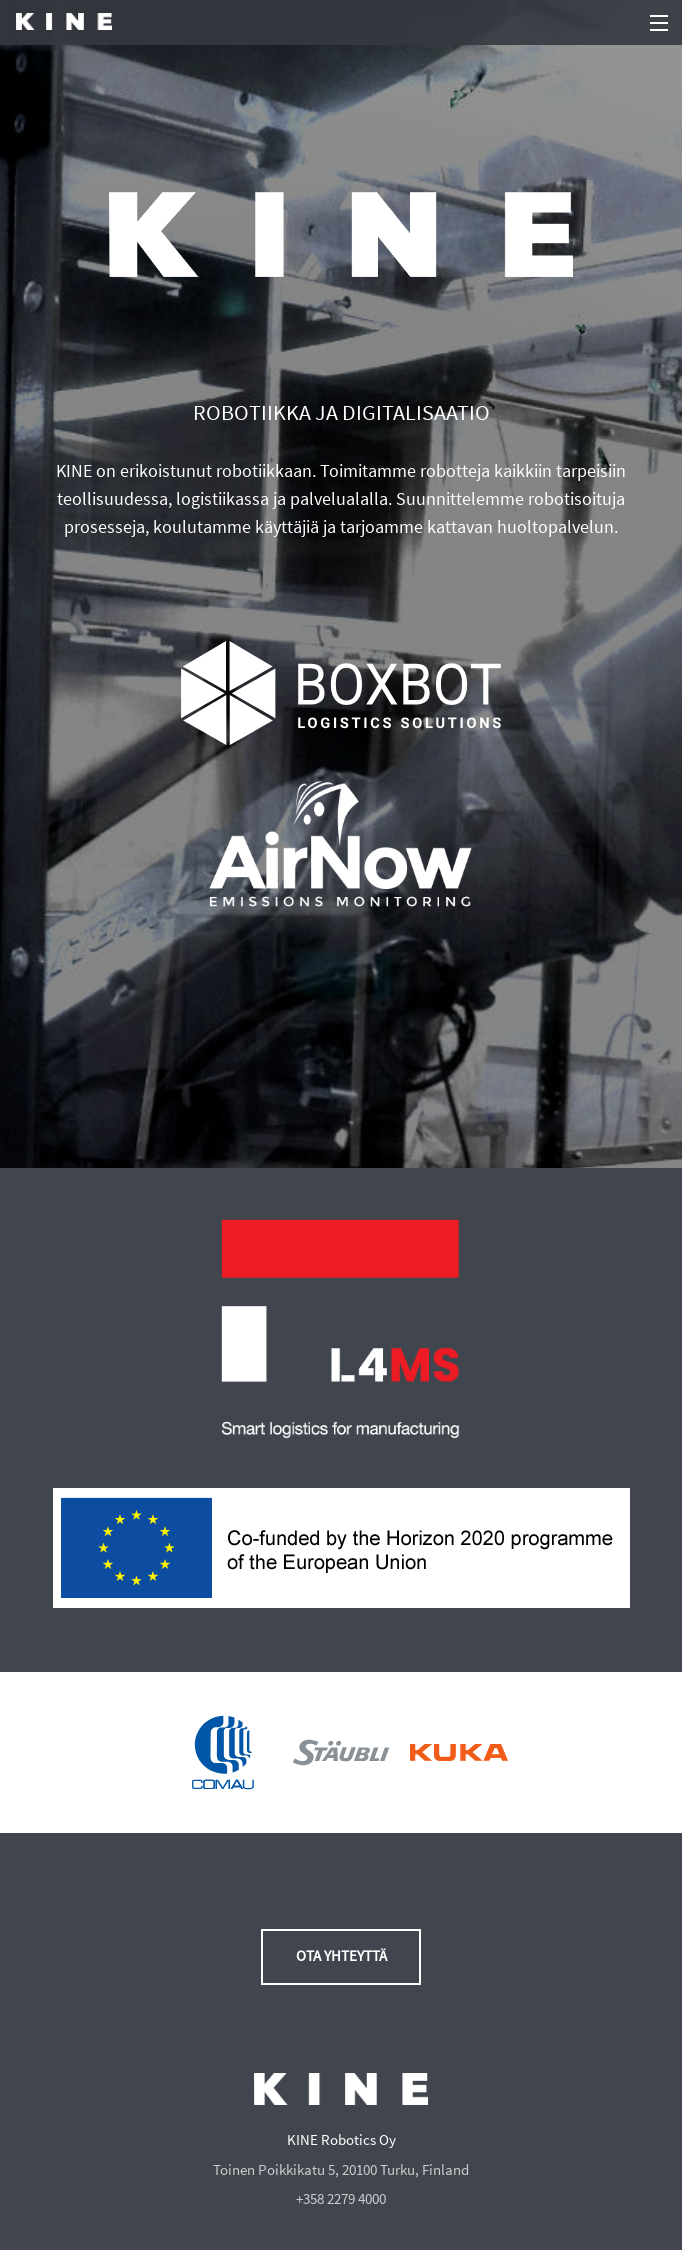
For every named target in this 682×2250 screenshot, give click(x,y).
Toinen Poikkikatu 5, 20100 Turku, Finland (341, 2170)
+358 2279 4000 (341, 2199)
